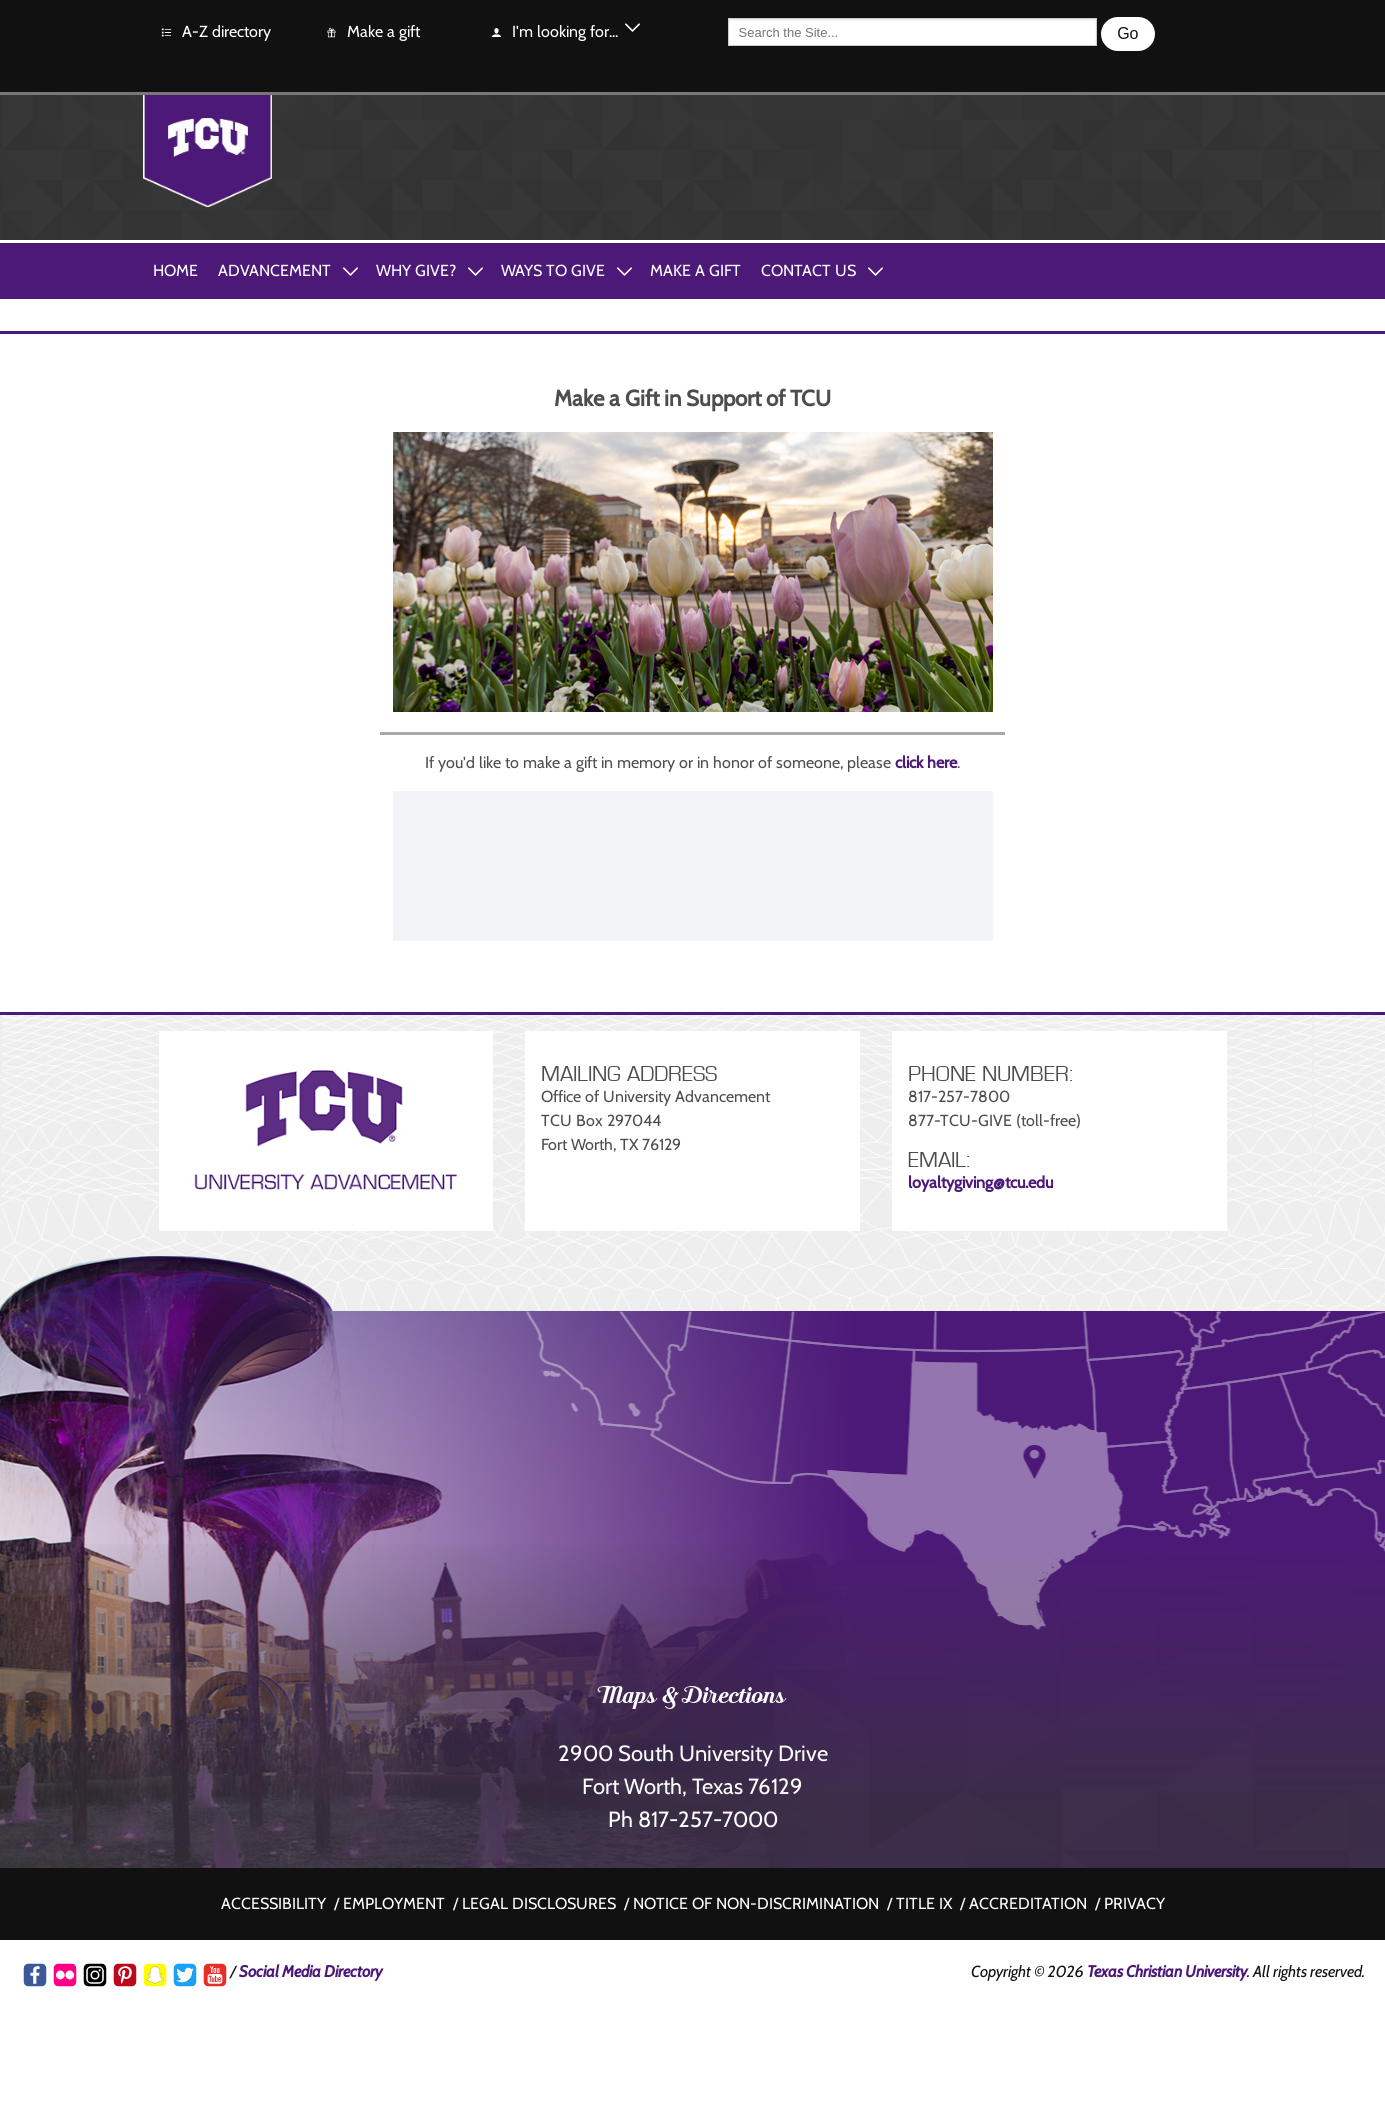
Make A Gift (695, 270)
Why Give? (416, 270)
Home (175, 270)
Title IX (924, 1903)
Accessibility (273, 1903)
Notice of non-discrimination (756, 1903)
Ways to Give (553, 270)
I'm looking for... (553, 32)
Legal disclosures (539, 1903)
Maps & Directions (692, 1698)
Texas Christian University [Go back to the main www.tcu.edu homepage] (1167, 1971)
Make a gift (372, 32)
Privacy (1134, 1903)
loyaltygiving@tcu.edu (980, 1182)
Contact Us (808, 270)
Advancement (274, 270)
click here (926, 762)
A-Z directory (215, 32)
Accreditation (1028, 1903)
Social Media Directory (310, 1971)
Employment (394, 1903)
